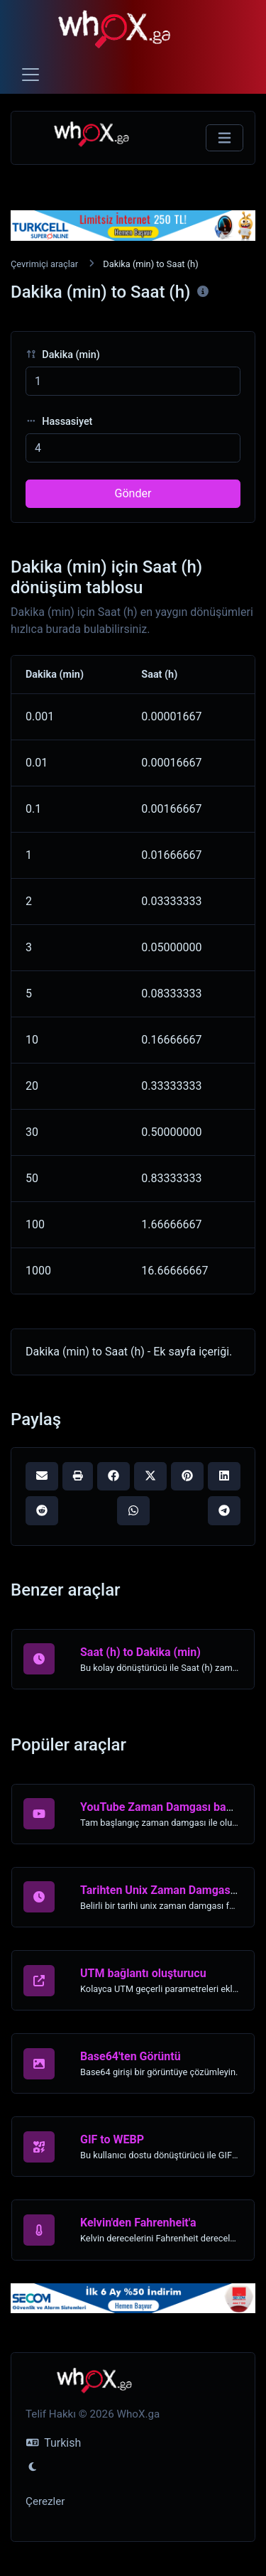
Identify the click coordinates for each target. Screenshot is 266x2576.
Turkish (53, 2443)
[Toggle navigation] (30, 74)
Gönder (133, 493)
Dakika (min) (63, 355)
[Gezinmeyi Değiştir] (224, 138)
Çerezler (45, 2501)
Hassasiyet (59, 422)
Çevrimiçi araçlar (44, 264)
